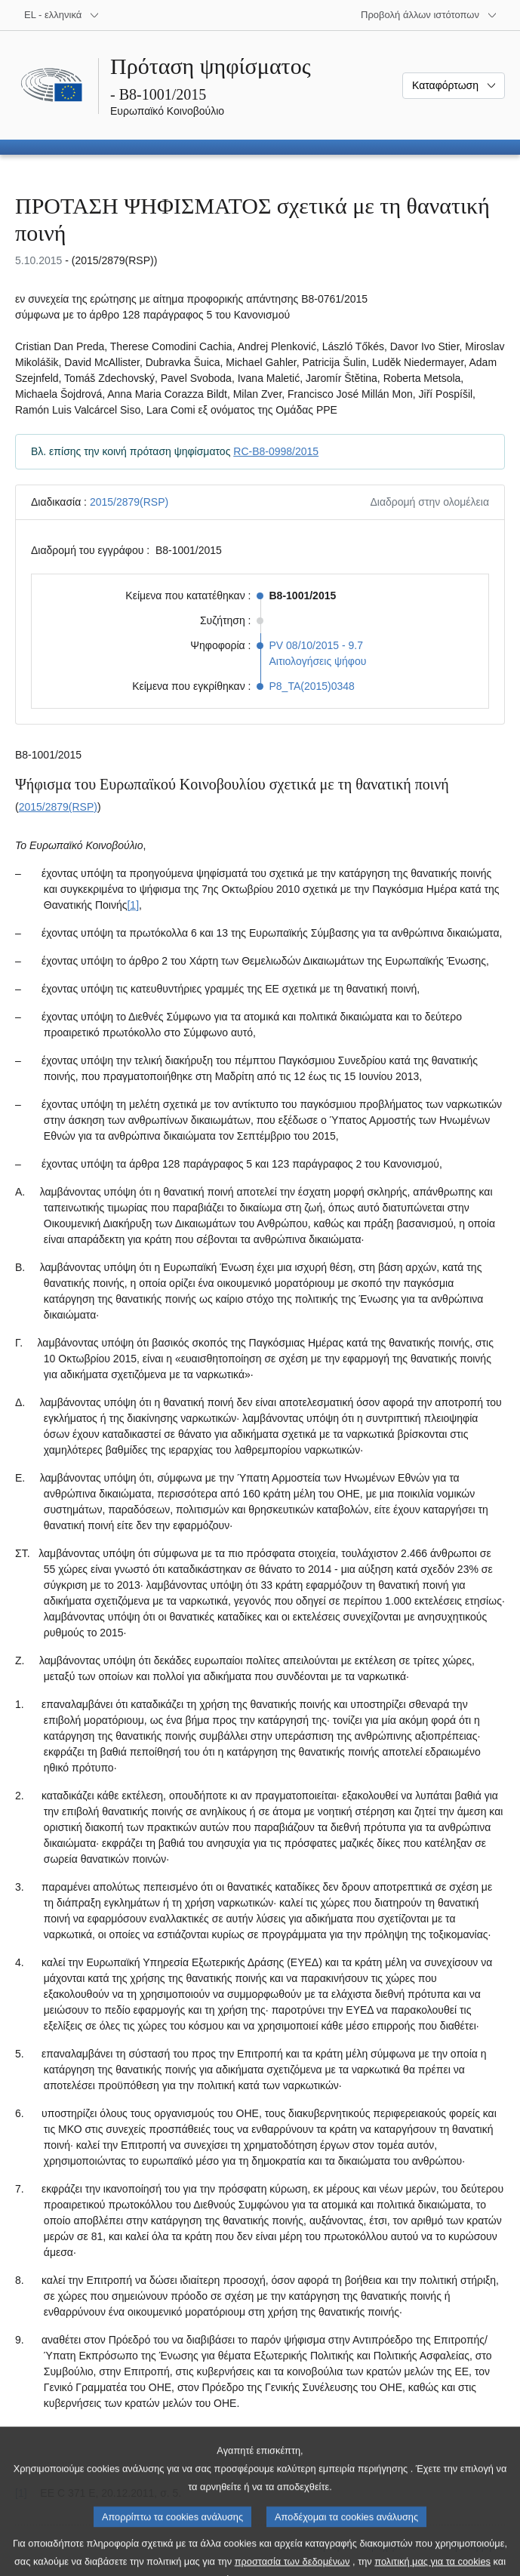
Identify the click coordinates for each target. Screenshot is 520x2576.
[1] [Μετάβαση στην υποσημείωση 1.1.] (133, 905)
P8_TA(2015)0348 (312, 686)
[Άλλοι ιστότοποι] (429, 15)
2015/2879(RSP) (129, 502)
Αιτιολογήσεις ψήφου (318, 661)
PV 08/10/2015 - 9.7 (316, 645)
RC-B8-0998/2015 (275, 451)
